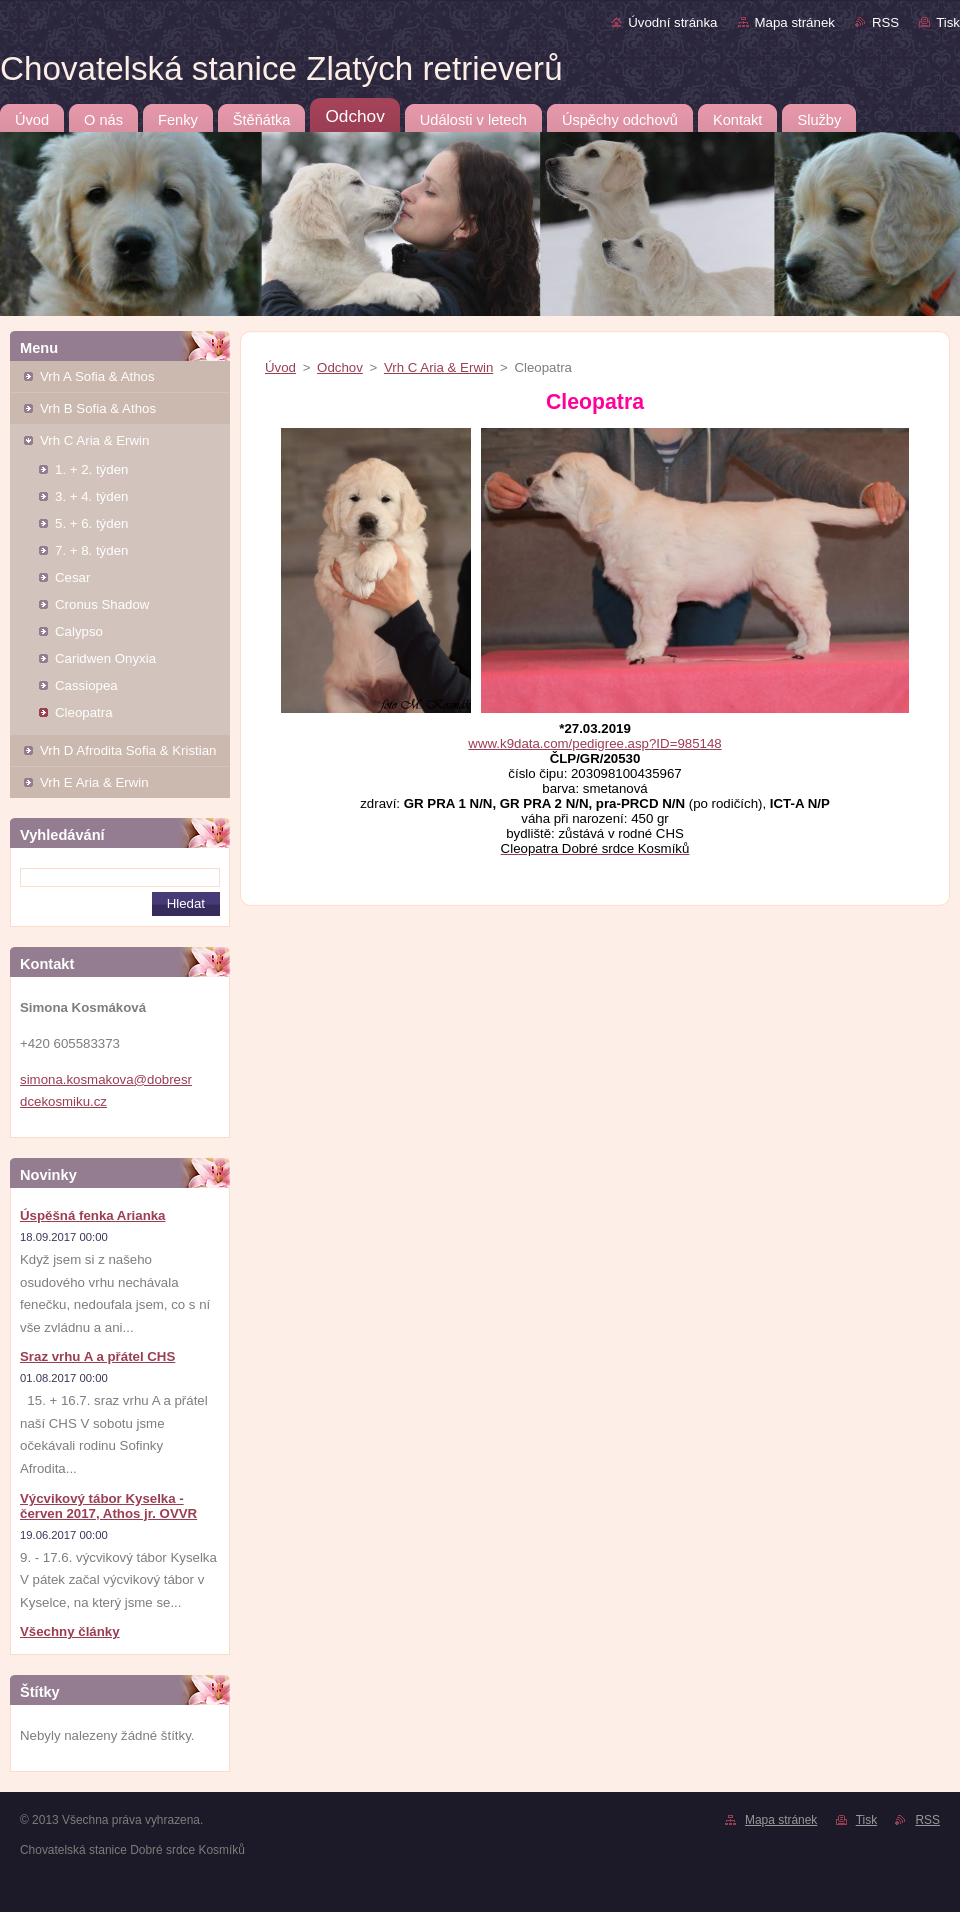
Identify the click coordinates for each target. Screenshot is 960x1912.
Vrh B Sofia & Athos (98, 408)
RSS (885, 22)
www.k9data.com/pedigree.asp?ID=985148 (594, 743)
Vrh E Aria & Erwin (94, 782)
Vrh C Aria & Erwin (94, 440)
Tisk (948, 22)
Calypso (79, 631)
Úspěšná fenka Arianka (93, 1215)
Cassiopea (86, 685)
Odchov (340, 367)
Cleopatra (84, 712)
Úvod (280, 367)
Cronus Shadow (102, 604)
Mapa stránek (795, 22)
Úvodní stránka (672, 22)
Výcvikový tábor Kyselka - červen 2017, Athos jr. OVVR (108, 1506)
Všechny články (70, 1631)
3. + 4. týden (91, 496)
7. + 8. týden (91, 550)
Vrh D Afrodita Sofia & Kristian (128, 750)
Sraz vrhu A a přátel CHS (97, 1356)
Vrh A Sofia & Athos (97, 376)
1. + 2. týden (91, 469)
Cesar (72, 577)
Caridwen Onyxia (105, 658)
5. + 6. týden (91, 523)
